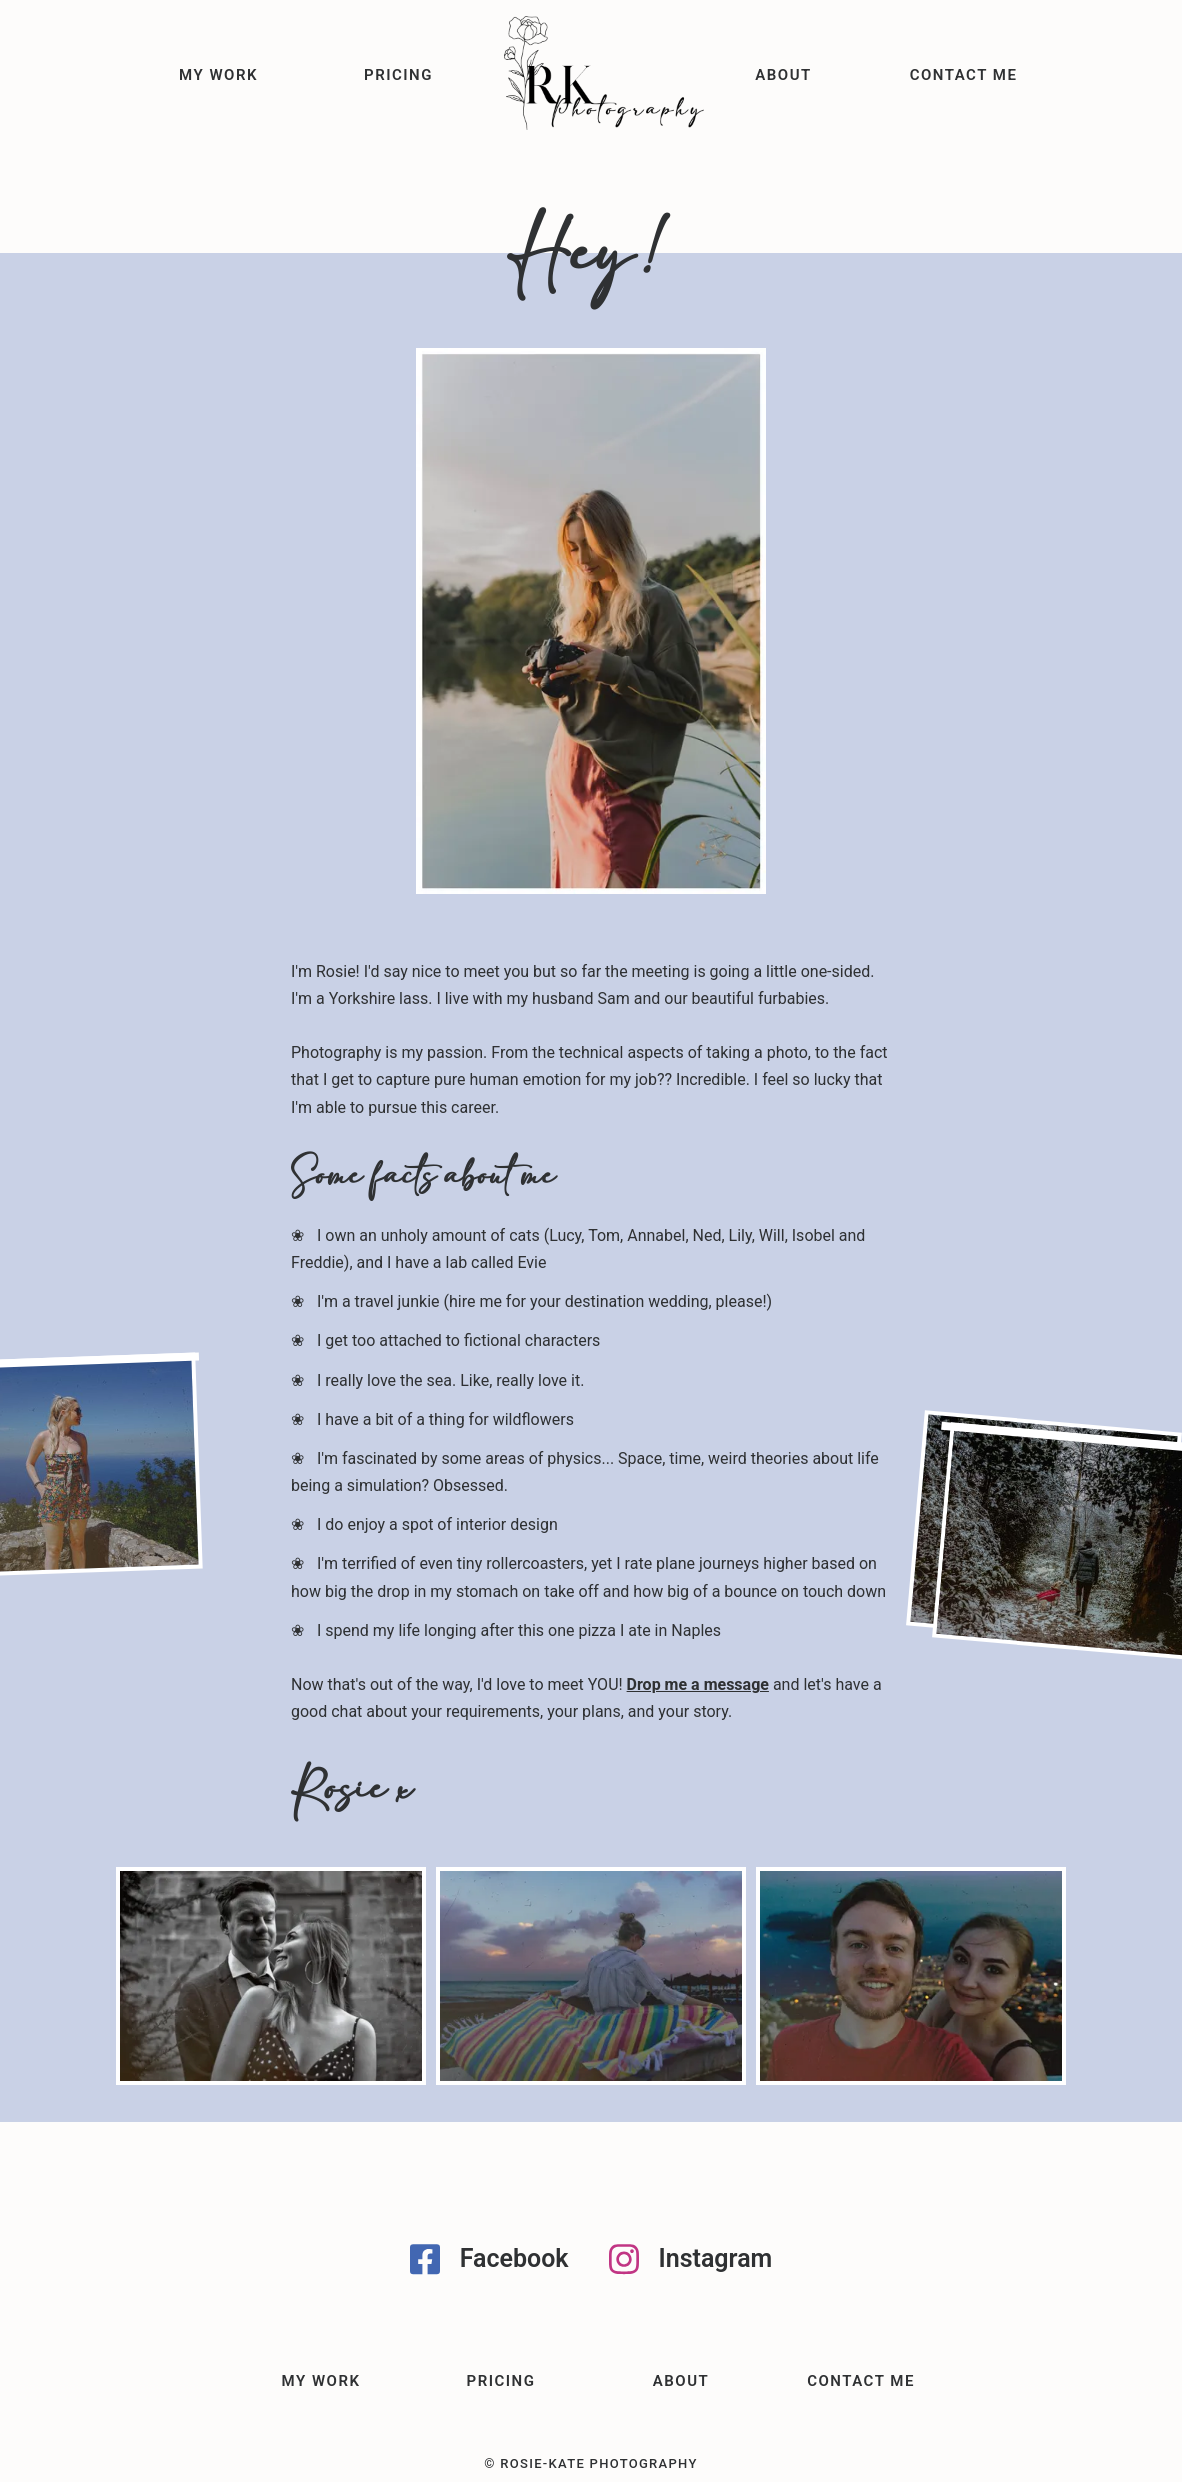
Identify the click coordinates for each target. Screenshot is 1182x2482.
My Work (218, 75)
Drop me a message (698, 1684)
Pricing (398, 75)
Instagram (691, 2259)
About (783, 75)
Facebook (489, 2259)
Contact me (964, 75)
